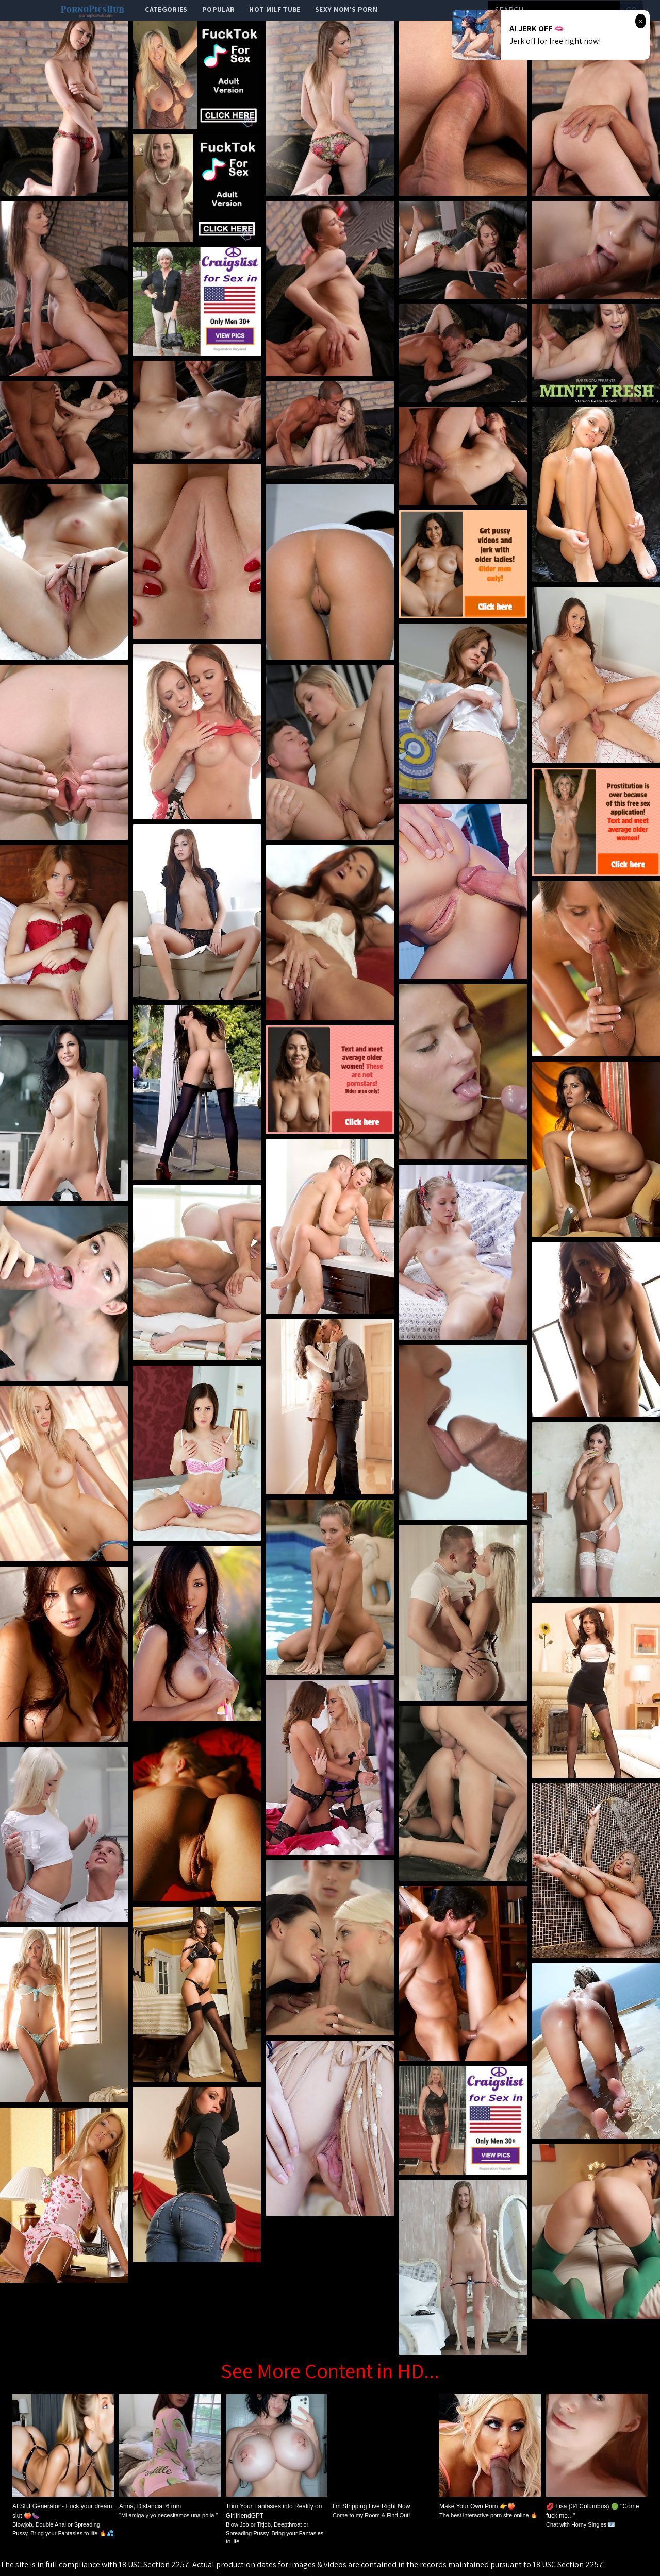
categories (166, 9)
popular (218, 9)
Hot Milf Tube (275, 9)
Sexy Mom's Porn (346, 9)
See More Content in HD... (330, 2370)
